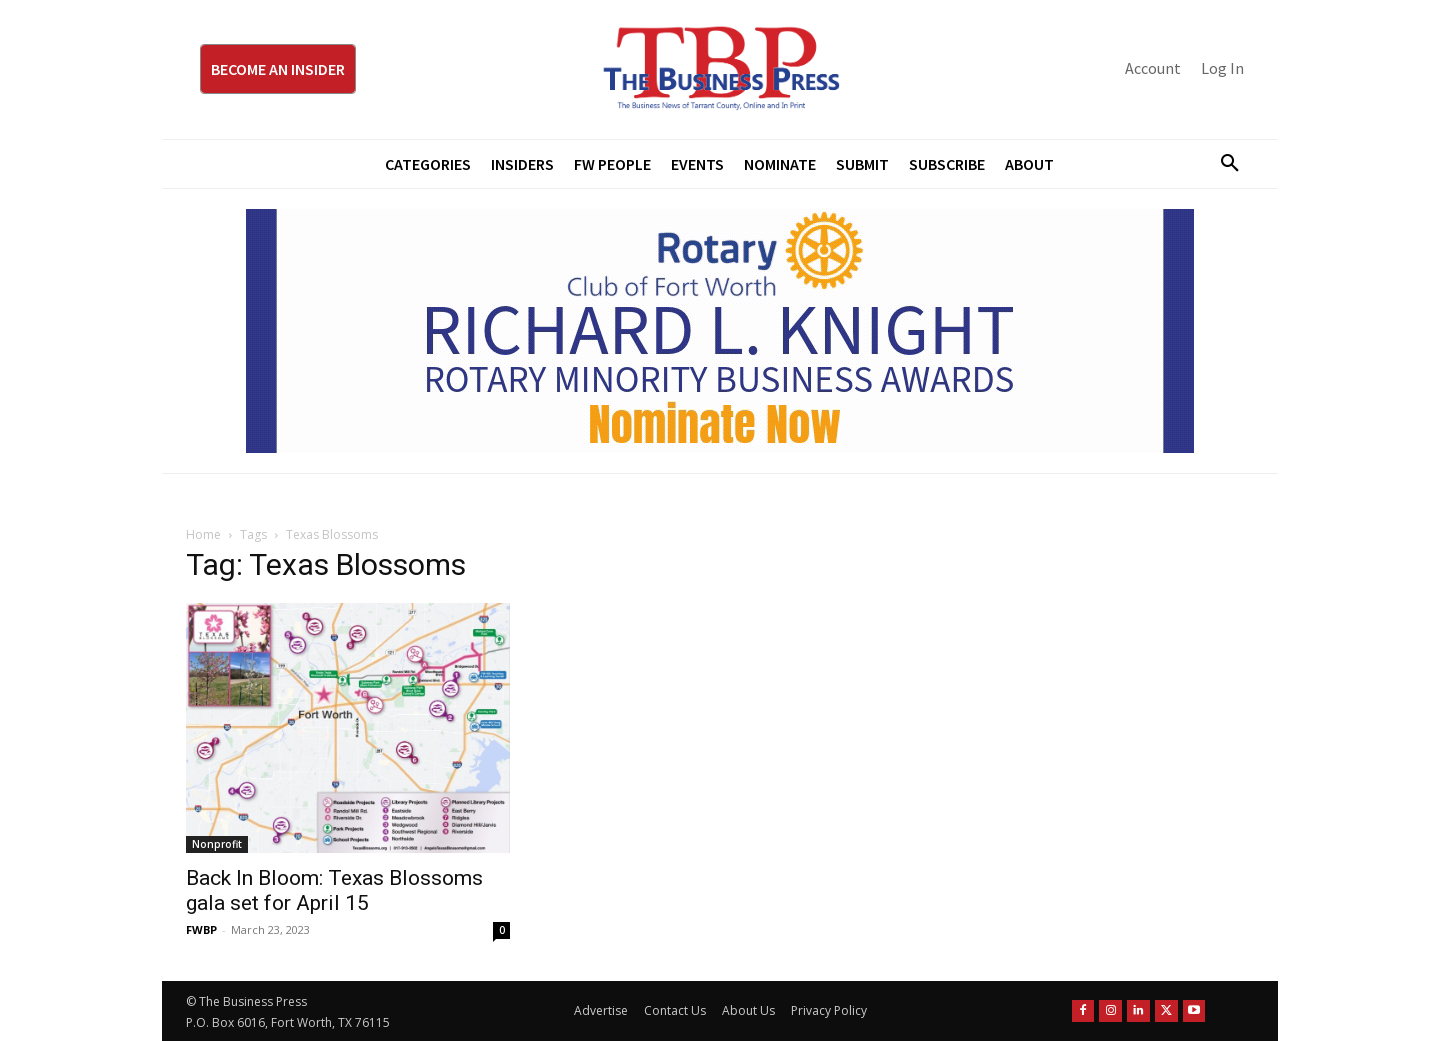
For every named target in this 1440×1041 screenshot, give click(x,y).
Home (203, 534)
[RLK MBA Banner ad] (720, 331)
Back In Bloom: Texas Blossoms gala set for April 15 (334, 890)
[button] (1222, 164)
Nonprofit (217, 844)
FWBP (201, 929)
